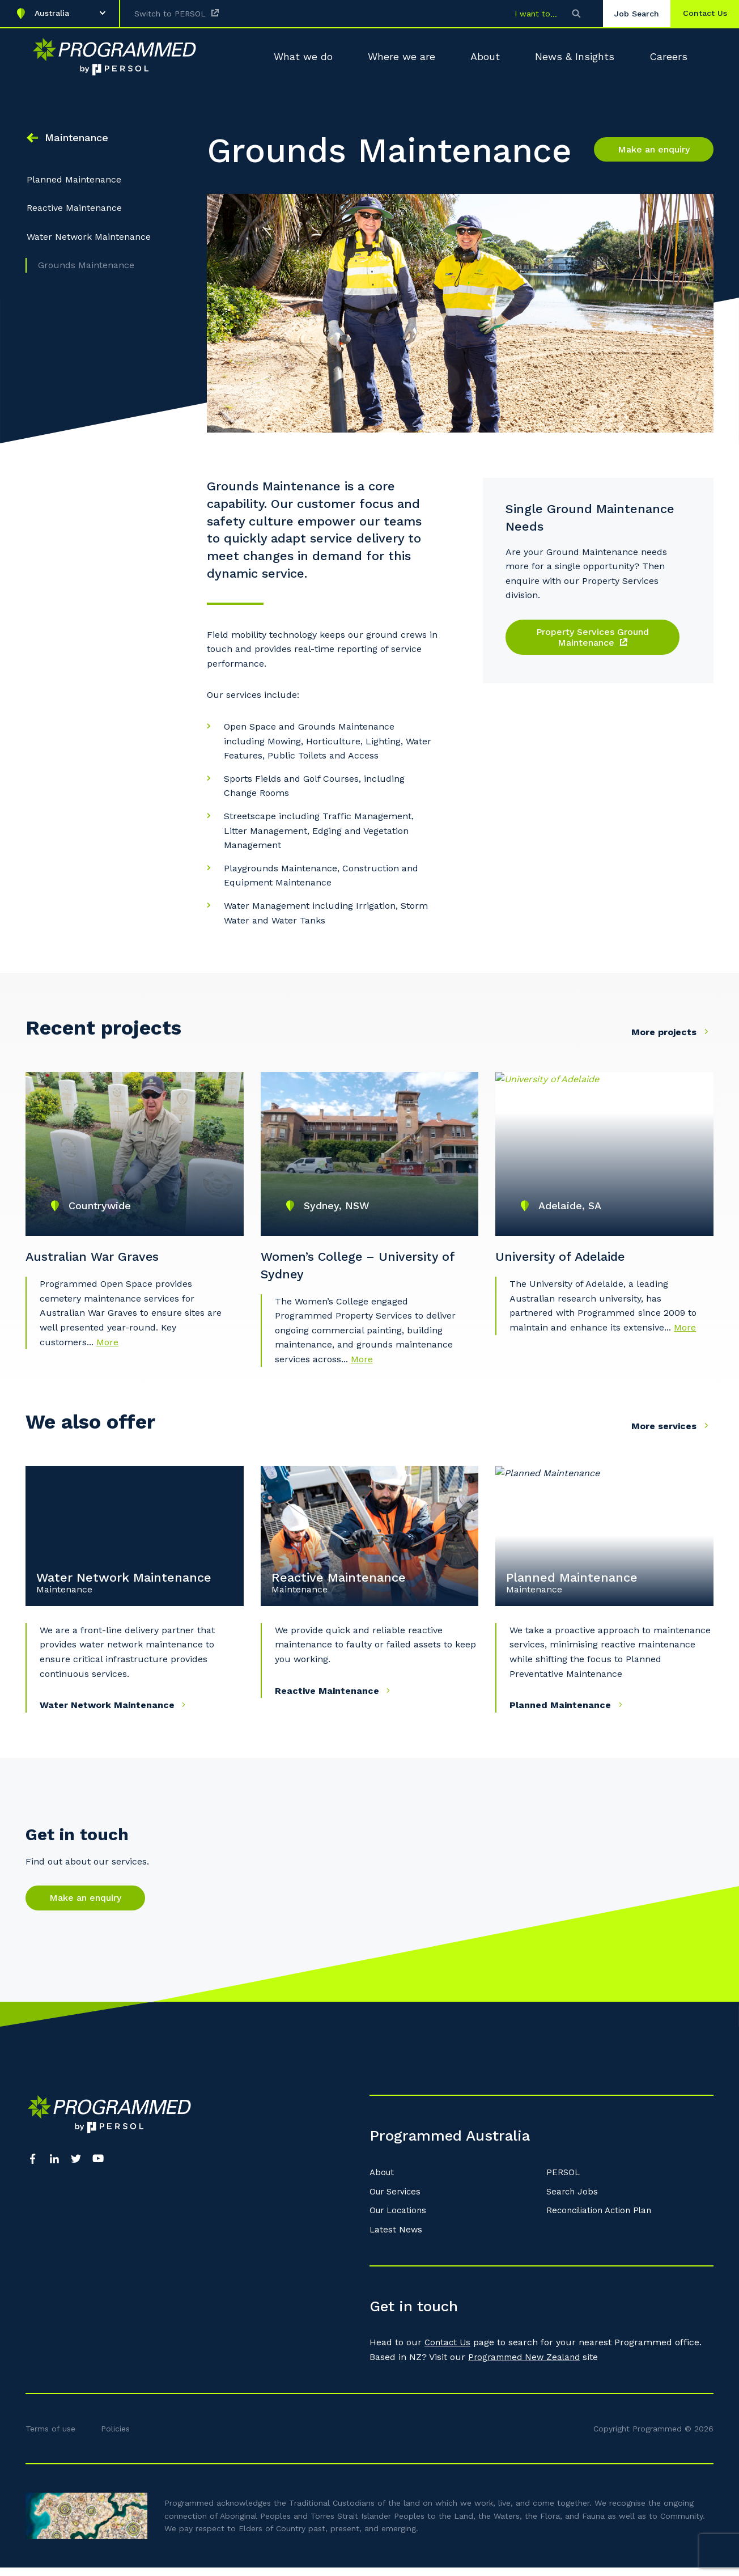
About (383, 2181)
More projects (672, 1031)
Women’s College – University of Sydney (368, 1269)
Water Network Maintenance (89, 243)
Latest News (396, 2238)
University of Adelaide (568, 1260)
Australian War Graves (99, 1260)
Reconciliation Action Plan (602, 2219)
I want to (523, 13)
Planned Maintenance (74, 185)
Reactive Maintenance (74, 214)
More (107, 1349)
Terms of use (50, 2437)
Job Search (627, 13)
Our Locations (400, 2219)
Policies (115, 2437)
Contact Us (448, 2351)
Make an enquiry (654, 149)
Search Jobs (573, 2200)
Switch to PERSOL (170, 13)
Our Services (397, 2200)
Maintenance (76, 137)
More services (672, 1434)
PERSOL (563, 2181)
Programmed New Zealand (527, 2366)
